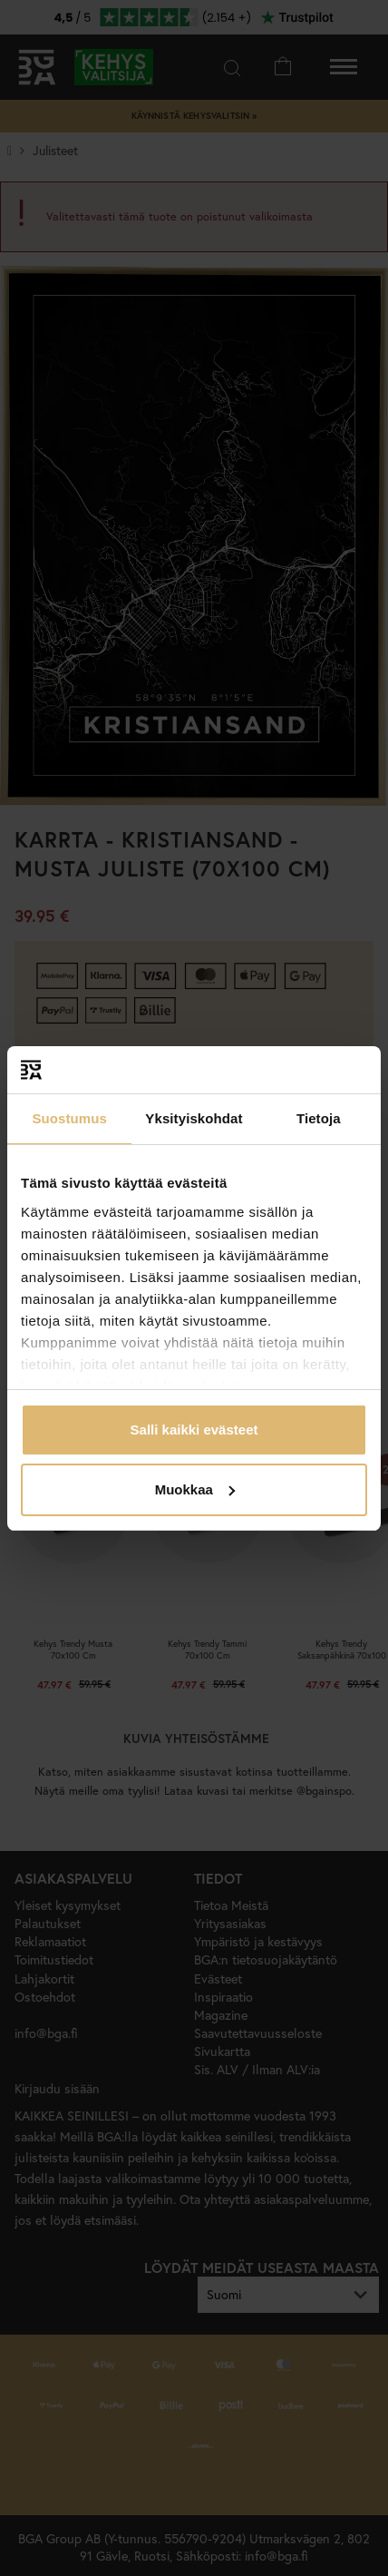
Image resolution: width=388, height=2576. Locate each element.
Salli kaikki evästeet (194, 1429)
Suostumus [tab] (69, 1118)
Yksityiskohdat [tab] (193, 1118)
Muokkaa (195, 1489)
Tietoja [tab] (318, 1118)
